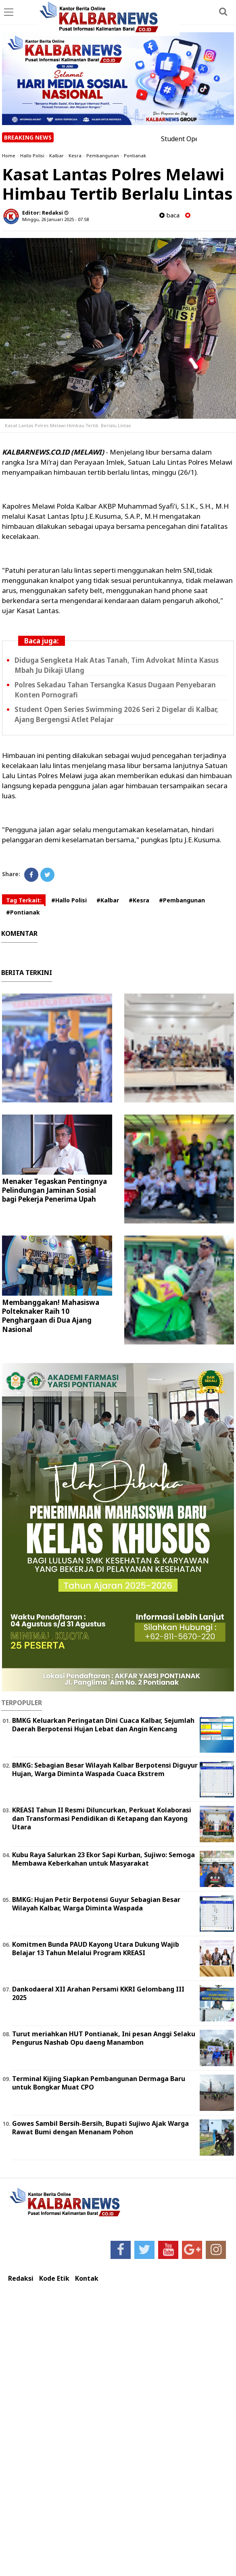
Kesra (75, 155)
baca (169, 215)
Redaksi (20, 2278)
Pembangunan (102, 155)
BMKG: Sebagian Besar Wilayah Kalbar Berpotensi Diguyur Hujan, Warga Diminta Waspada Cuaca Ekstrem (105, 1769)
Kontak (86, 2278)
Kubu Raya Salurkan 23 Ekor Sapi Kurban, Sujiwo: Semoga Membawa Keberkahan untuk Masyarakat (103, 1859)
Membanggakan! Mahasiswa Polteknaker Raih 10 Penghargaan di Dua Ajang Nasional (50, 1316)
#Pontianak (23, 912)
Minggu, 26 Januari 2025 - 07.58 (55, 219)
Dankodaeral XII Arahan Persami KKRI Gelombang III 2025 (98, 1993)
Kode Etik (54, 2278)
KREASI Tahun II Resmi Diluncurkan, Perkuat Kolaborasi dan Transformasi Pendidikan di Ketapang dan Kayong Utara (101, 1818)
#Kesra (139, 900)
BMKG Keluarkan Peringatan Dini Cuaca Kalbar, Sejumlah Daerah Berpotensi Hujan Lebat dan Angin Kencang (103, 1724)
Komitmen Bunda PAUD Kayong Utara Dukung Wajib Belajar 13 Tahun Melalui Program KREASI (95, 1948)
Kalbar (56, 155)
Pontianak (135, 155)
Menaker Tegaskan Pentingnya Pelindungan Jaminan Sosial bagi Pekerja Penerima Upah (54, 1190)
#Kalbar (107, 900)
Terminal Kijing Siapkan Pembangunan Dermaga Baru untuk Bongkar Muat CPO (98, 2083)
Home (8, 155)
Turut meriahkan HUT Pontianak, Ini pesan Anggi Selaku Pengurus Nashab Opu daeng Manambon (103, 2038)
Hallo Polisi (32, 155)
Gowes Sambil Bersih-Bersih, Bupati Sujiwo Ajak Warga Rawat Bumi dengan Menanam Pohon (100, 2127)
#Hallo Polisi (69, 900)
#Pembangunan (182, 900)
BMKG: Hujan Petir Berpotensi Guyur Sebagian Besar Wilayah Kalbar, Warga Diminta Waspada (96, 1903)
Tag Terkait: (24, 900)
